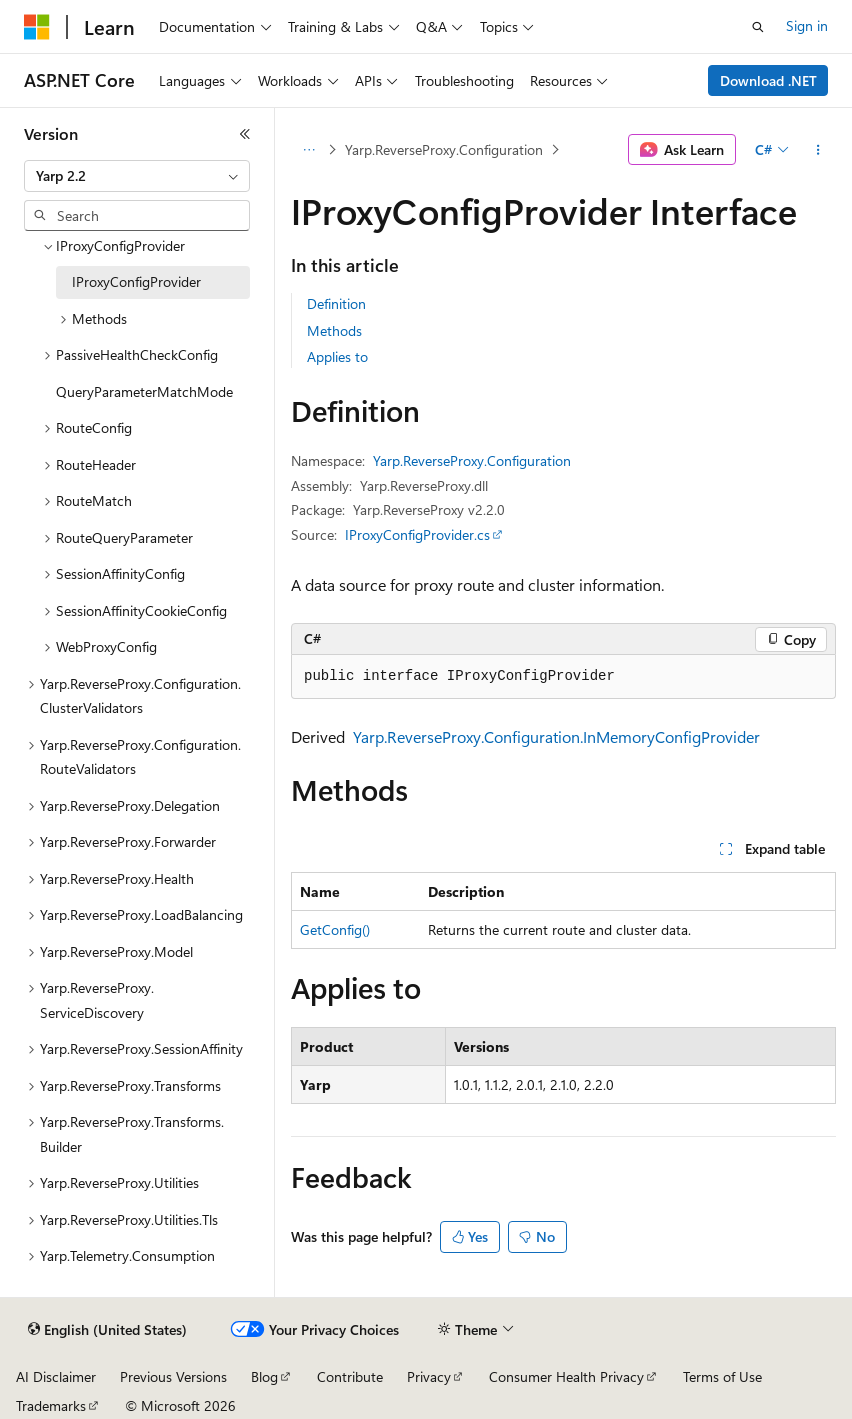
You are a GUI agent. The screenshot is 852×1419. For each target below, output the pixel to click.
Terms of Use (722, 1376)
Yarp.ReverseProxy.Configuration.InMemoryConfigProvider (556, 736)
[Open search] (758, 27)
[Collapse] (245, 134)
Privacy (429, 1376)
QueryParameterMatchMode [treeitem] (144, 391)
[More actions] (818, 150)
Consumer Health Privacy (566, 1376)
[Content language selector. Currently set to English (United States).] (107, 1330)
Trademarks (51, 1405)
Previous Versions (173, 1376)
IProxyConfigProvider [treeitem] (136, 281)
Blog (264, 1376)
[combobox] (137, 176)
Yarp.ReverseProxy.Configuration (444, 149)
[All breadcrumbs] (308, 150)
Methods (334, 330)
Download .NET (768, 80)
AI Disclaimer (56, 1376)
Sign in (807, 25)
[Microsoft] (37, 27)
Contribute (350, 1376)
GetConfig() (335, 929)
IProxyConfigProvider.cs (417, 534)
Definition (336, 303)
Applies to (337, 356)
